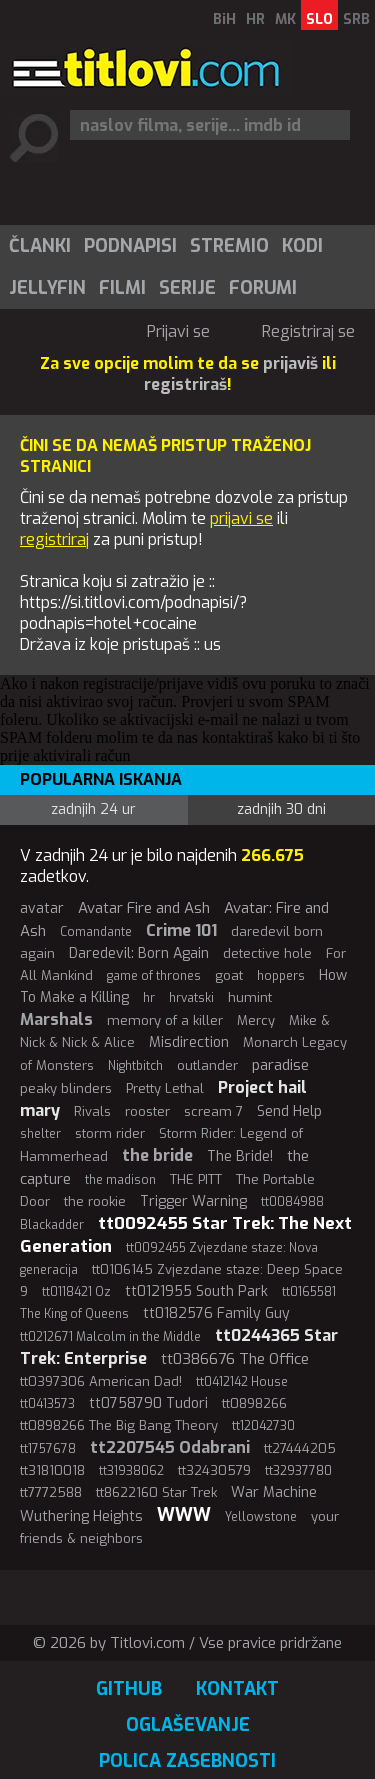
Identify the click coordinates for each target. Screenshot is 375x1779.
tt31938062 (131, 1471)
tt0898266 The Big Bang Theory (119, 1425)
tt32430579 (214, 1470)
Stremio (229, 246)
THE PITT (196, 1179)
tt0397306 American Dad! (101, 1381)
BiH (224, 19)
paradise (280, 1065)
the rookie (95, 1201)
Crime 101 (181, 930)
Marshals (56, 1019)
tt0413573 (47, 1404)
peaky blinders (66, 1088)
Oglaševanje (188, 1725)
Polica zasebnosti (187, 1761)
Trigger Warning (193, 1201)
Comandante (96, 932)
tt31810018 (52, 1470)
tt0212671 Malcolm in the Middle (110, 1337)
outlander (207, 1065)
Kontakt (237, 1689)
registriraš (185, 384)
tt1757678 (48, 1449)
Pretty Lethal (165, 1088)
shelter (40, 1134)
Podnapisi (130, 246)
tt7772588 (51, 1492)
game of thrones (154, 976)
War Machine (274, 1492)
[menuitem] (39, 246)
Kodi (302, 246)
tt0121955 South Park (196, 1291)
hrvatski (191, 998)
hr (149, 998)
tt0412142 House (242, 1382)
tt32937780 (298, 1471)
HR (255, 19)
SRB (356, 19)
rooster (147, 1111)
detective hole (267, 953)
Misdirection (189, 1042)
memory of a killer (165, 1020)
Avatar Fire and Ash (144, 908)
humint (250, 997)
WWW (184, 1515)
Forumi (263, 288)
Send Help (289, 1111)
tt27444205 (300, 1448)
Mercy (256, 1020)
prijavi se (241, 518)
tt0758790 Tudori (148, 1403)
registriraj (54, 539)
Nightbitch (135, 1066)
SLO (319, 19)
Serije (187, 288)
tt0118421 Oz (76, 1292)
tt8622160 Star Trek (156, 1492)
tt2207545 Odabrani (170, 1447)
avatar (42, 908)
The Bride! (240, 1156)
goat (229, 975)
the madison (120, 1180)
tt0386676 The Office (235, 1359)
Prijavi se (178, 331)
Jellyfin (47, 288)
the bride (157, 1155)
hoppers (281, 976)
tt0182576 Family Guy (216, 1313)
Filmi (122, 288)
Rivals (92, 1111)
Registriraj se (308, 331)
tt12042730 (263, 1426)
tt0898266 (254, 1403)
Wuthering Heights (81, 1516)
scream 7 (213, 1111)
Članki (40, 246)
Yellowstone (261, 1517)
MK (285, 19)
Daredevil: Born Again (139, 953)
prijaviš (290, 363)
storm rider (110, 1133)
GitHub (129, 1689)
